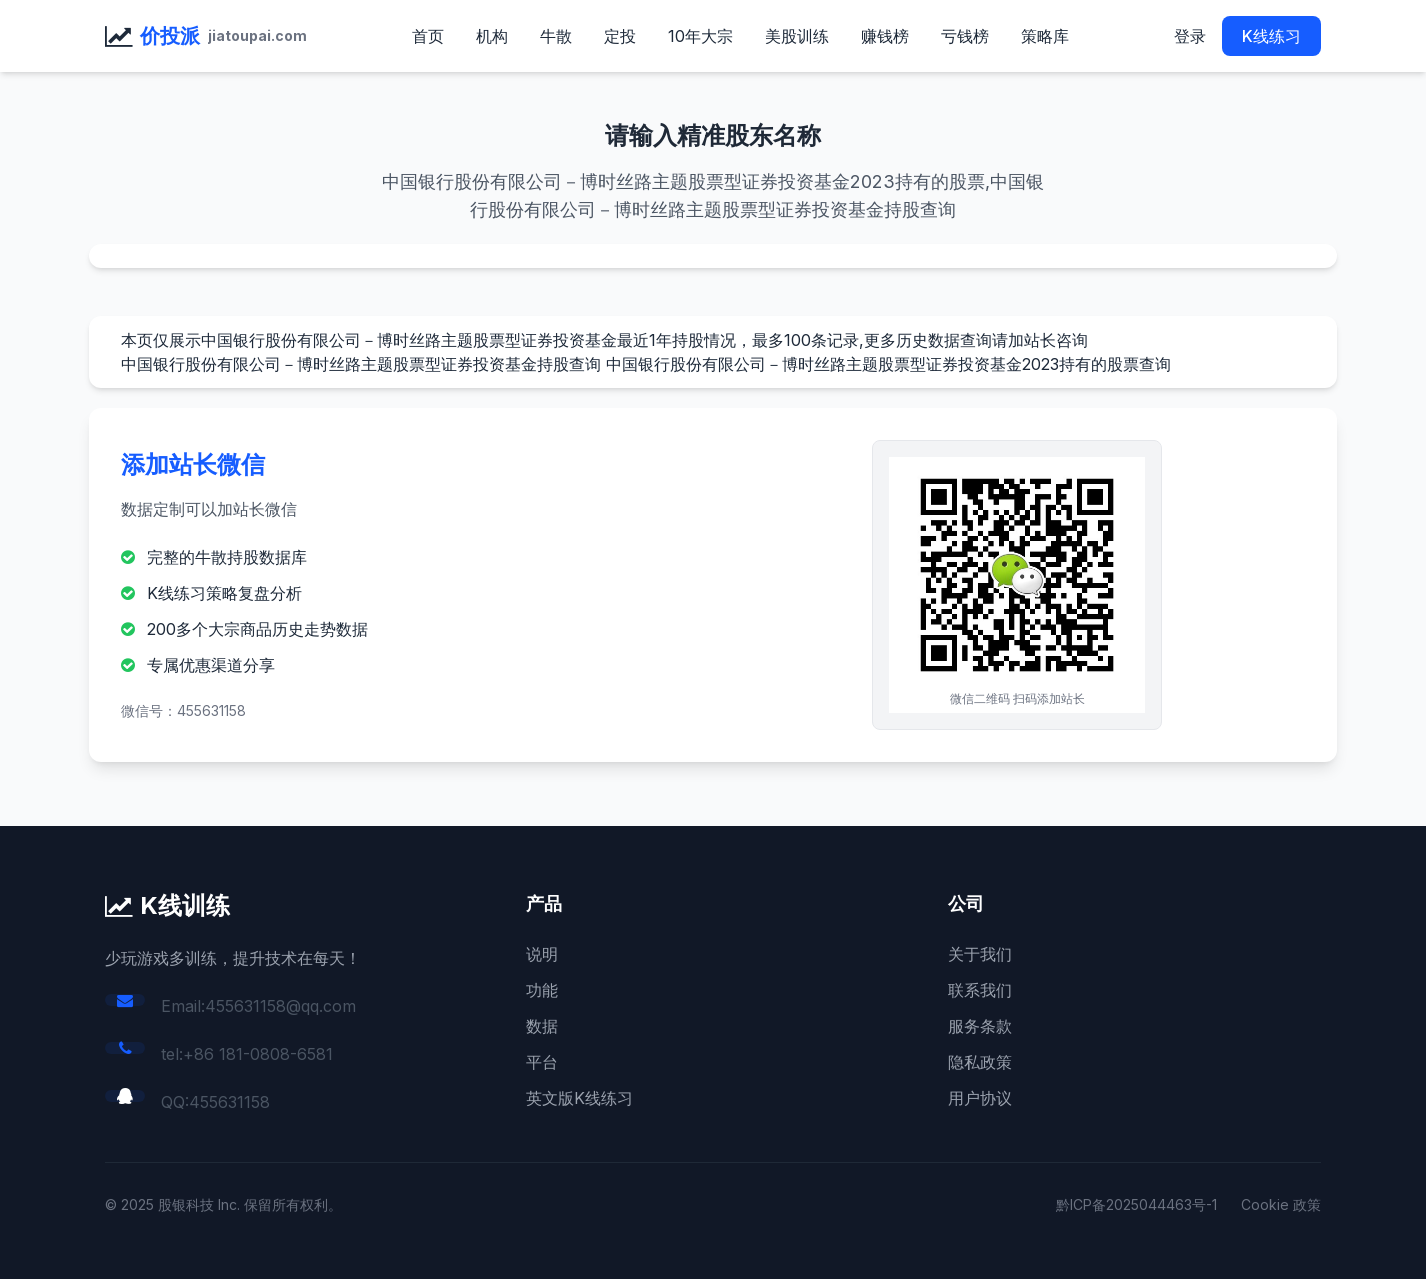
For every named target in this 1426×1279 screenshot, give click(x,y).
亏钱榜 (965, 36)
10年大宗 (700, 36)
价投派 (170, 36)
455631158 (229, 1102)
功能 (542, 990)
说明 (542, 954)
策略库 (1045, 36)
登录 (1190, 36)
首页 (428, 36)
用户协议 (980, 1098)
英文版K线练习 (579, 1098)
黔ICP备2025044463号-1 (1136, 1204)
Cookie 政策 (1281, 1204)
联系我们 (980, 990)
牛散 (556, 36)
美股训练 (797, 36)
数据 (542, 1026)
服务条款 (980, 1026)
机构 (492, 36)
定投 (620, 36)
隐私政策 (980, 1062)
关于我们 (980, 954)
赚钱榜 (885, 36)
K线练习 (1271, 36)
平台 (542, 1062)
